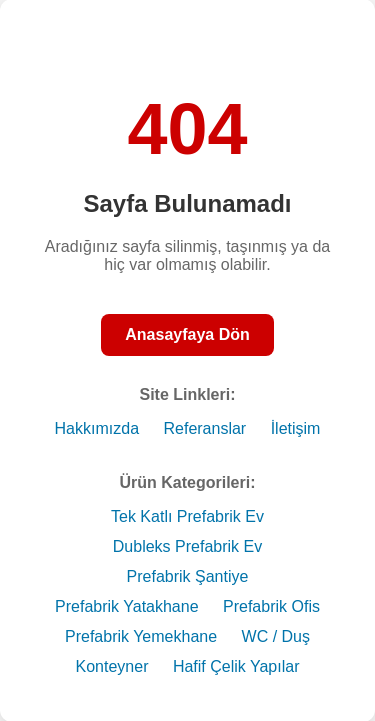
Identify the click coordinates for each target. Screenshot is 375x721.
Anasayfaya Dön (187, 334)
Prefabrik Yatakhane (127, 606)
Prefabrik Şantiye (188, 576)
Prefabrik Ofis (271, 606)
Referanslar (204, 428)
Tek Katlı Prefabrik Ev (187, 516)
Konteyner (112, 666)
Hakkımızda (97, 428)
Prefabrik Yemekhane (141, 636)
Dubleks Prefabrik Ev (187, 546)
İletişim (296, 428)
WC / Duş (276, 636)
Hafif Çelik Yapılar (236, 666)
